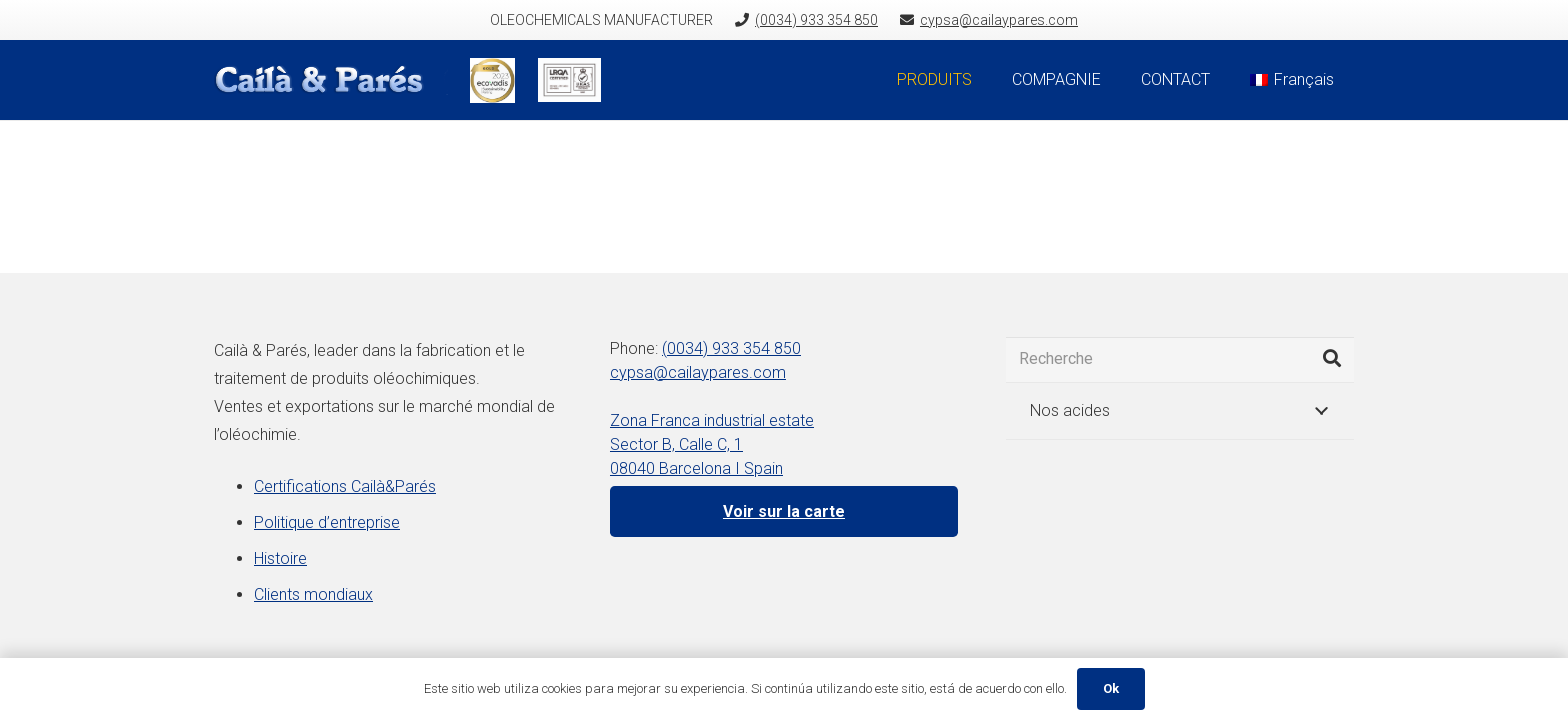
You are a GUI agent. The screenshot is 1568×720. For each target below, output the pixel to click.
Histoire (280, 558)
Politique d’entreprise (327, 522)
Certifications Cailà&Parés (345, 486)
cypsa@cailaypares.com (698, 372)
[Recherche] (1180, 359)
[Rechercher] (1332, 359)
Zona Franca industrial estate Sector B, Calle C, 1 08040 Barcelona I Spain (712, 444)
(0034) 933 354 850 (731, 348)
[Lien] (331, 80)
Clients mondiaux (313, 594)
